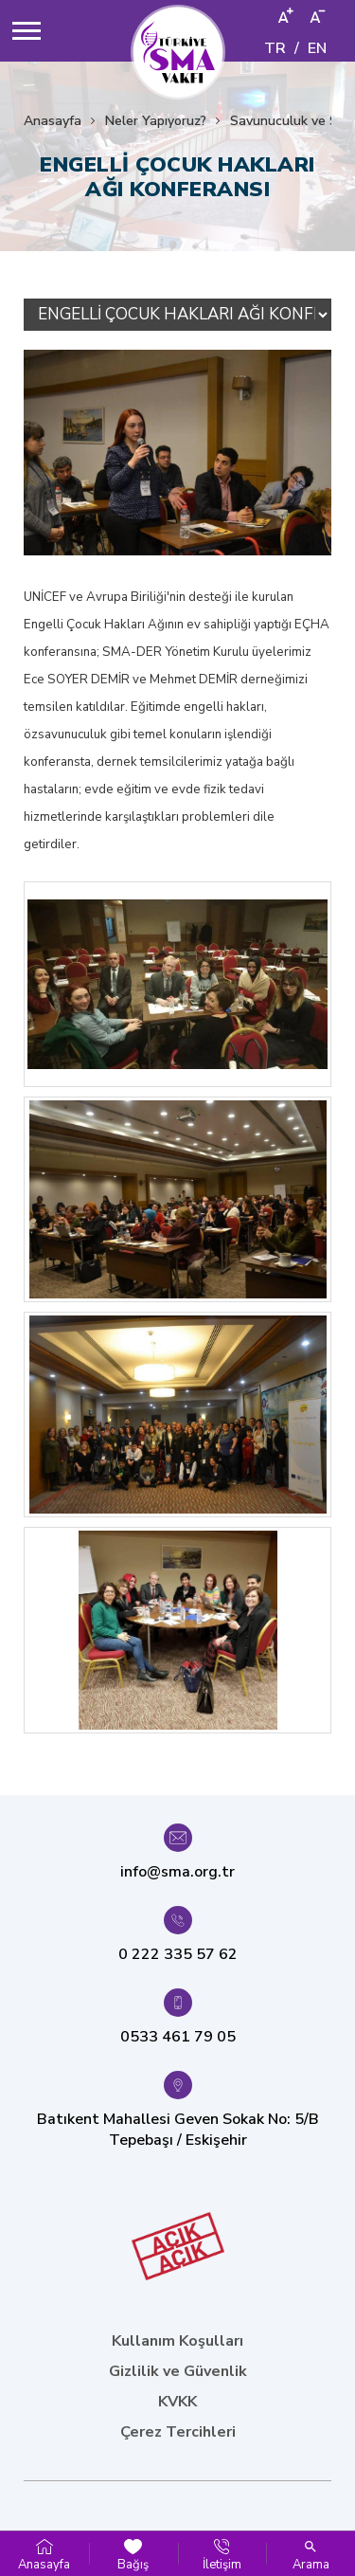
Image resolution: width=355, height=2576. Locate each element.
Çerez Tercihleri (178, 2432)
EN (317, 48)
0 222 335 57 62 (178, 1954)
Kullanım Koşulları (177, 2341)
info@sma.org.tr (177, 1871)
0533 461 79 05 (178, 2036)
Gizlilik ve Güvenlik (178, 2371)
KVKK (177, 2401)
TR (275, 48)
